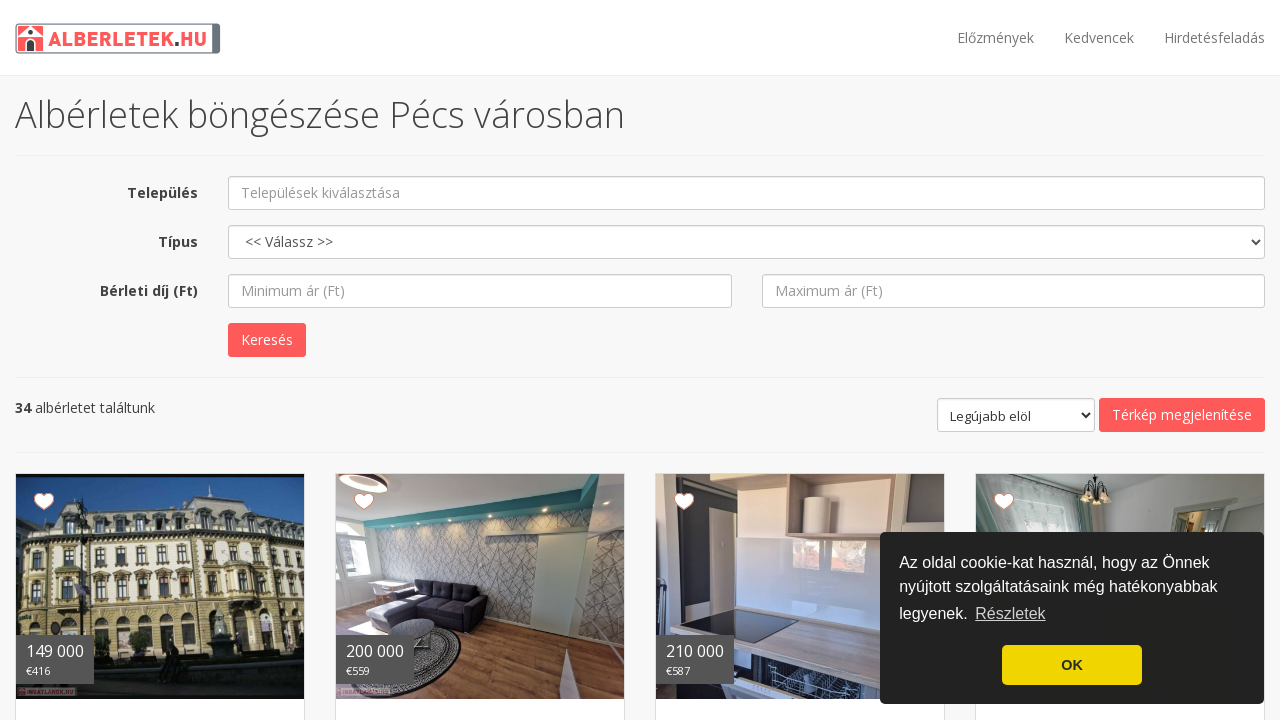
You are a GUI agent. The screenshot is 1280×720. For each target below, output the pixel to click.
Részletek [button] (1010, 613)
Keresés (267, 339)
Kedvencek (1099, 37)
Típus (178, 241)
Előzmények (995, 37)
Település (162, 192)
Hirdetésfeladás (1214, 37)
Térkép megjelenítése (1182, 414)
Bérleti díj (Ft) (149, 290)
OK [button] (1072, 665)
